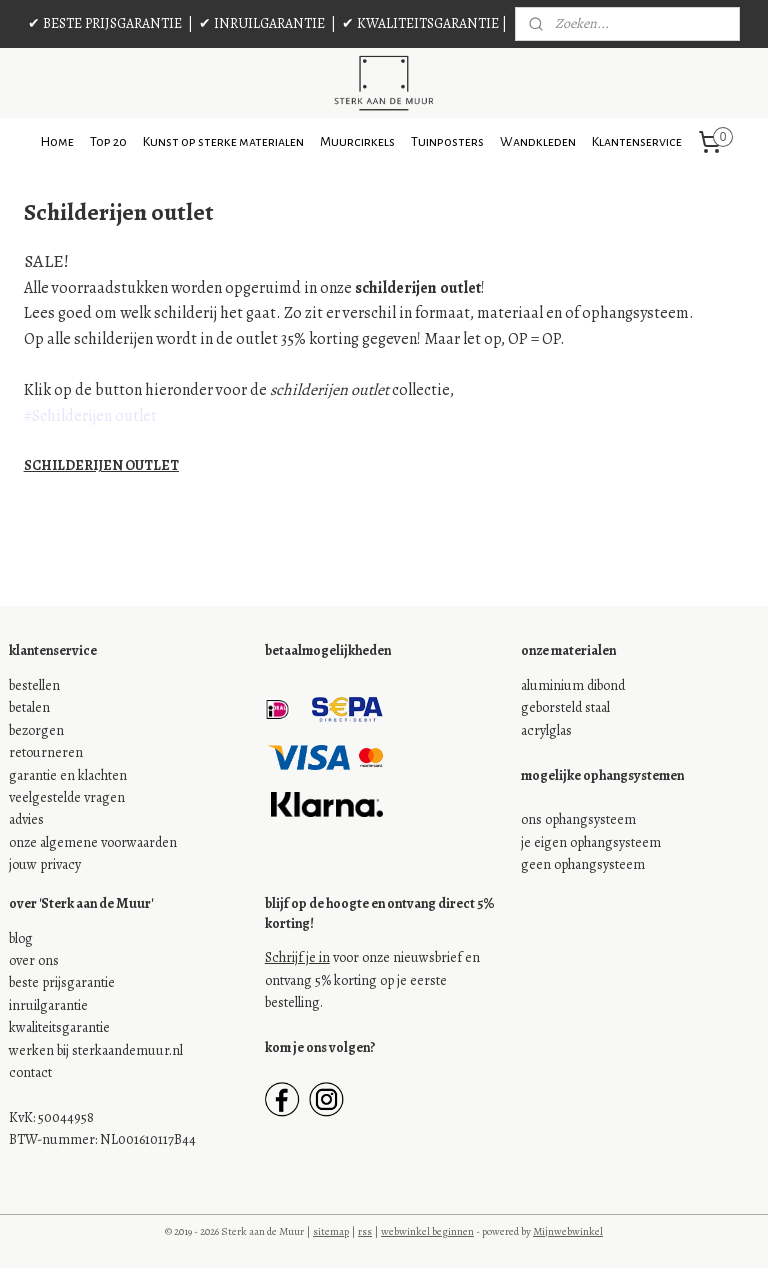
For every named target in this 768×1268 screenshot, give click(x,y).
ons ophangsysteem (578, 819)
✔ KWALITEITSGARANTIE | (424, 23)
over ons (34, 960)
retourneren (46, 752)
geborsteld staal (565, 707)
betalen (29, 707)
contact (30, 1072)
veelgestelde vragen (67, 797)
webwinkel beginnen (427, 1231)
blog (21, 938)
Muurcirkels (357, 142)
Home (57, 142)
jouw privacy (45, 864)
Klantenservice (637, 142)
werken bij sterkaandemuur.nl (96, 1050)
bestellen (34, 685)
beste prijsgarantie (62, 982)
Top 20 (108, 142)
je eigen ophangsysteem (591, 842)
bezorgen (36, 730)
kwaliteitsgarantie (59, 1027)
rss (365, 1231)
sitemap (331, 1231)
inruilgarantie (48, 1005)
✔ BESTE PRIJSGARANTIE (105, 23)
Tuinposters (447, 142)
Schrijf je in (297, 957)
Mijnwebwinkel (568, 1231)
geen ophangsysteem (583, 864)
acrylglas (546, 730)
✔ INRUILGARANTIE (262, 23)
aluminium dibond (573, 685)
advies (26, 819)
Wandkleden (538, 142)
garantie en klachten (68, 775)
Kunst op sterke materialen (223, 142)
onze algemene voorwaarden (93, 842)
